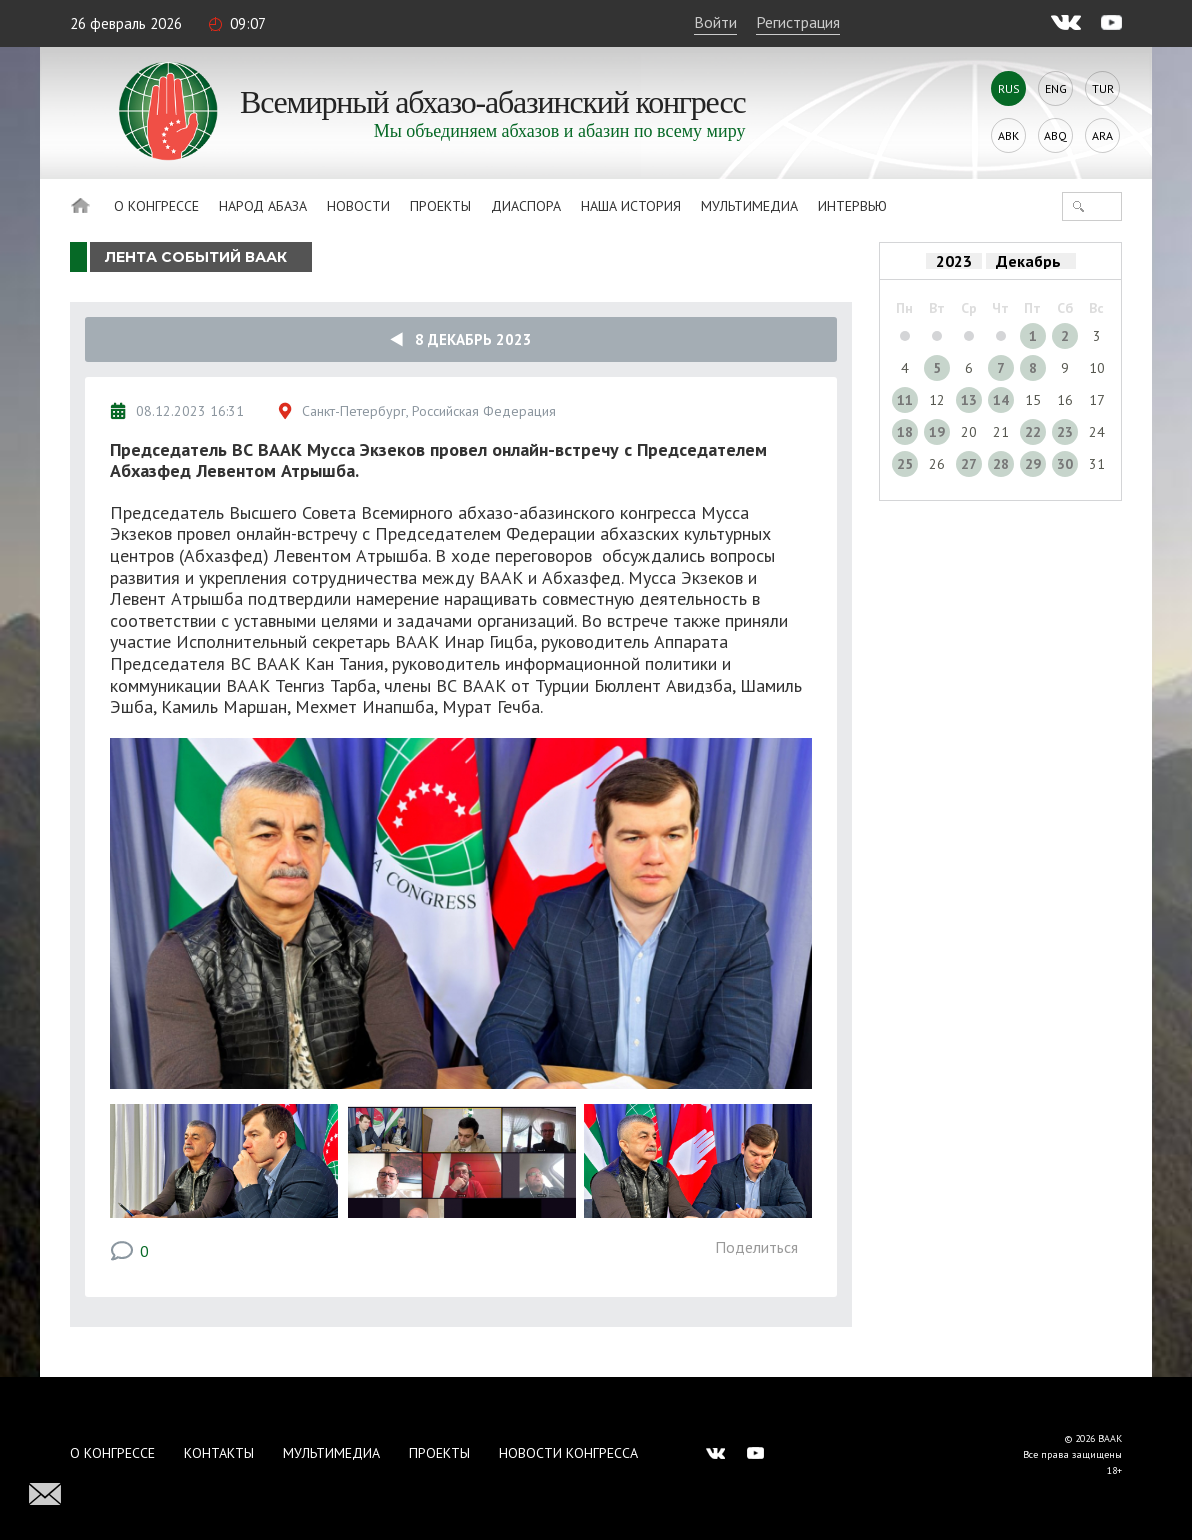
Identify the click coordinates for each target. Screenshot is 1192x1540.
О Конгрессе (156, 206)
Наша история (631, 206)
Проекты (440, 206)
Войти (715, 22)
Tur (1103, 88)
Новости (358, 206)
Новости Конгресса (568, 1453)
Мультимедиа (749, 206)
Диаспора (526, 206)
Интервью (852, 206)
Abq (1055, 135)
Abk (1008, 135)
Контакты (219, 1453)
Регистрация (798, 22)
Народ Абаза (263, 206)
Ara (1102, 135)
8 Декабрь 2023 (461, 339)
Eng (1056, 88)
